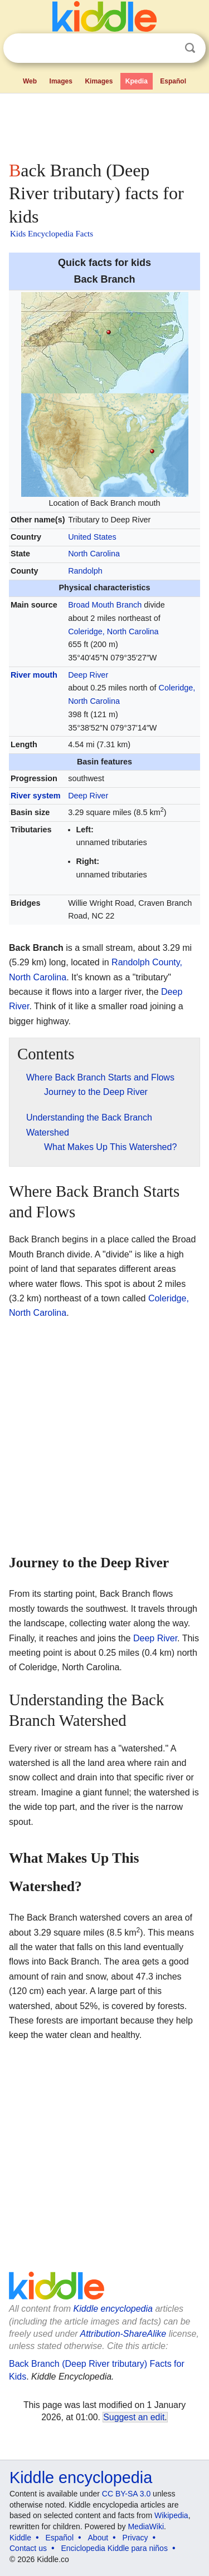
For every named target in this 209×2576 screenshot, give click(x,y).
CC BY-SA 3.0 (126, 2493)
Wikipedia (171, 2515)
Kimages (99, 81)
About (98, 2537)
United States (92, 536)
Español (173, 81)
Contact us (28, 2548)
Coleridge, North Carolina (113, 631)
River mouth (34, 674)
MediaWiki (146, 2526)
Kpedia (136, 81)
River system (36, 795)
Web (30, 81)
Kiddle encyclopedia (113, 2308)
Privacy (135, 2537)
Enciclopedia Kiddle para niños (114, 2548)
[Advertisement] (104, 124)
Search (190, 48)
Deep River (88, 674)
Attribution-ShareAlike (123, 2333)
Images (61, 81)
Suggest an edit (133, 2417)
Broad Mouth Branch (105, 604)
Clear (167, 48)
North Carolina (94, 553)
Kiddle (20, 2537)
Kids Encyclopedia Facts (51, 233)
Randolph (85, 570)
